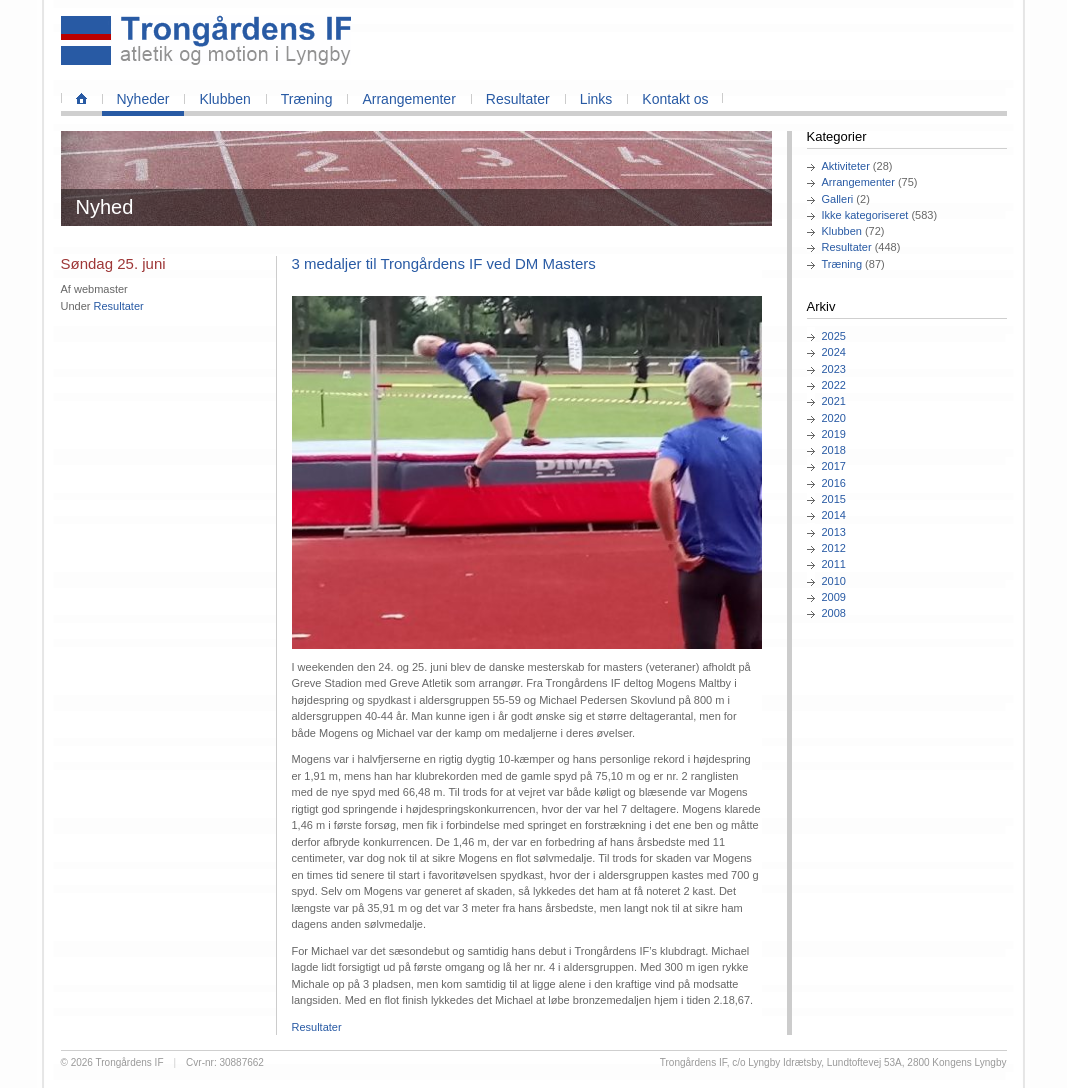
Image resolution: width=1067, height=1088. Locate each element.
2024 (834, 352)
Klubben (224, 99)
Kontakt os (675, 99)
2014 (834, 515)
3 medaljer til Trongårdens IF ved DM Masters (444, 263)
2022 (834, 385)
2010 (834, 581)
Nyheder (143, 99)
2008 (834, 613)
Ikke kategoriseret (865, 215)
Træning (307, 99)
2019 (834, 434)
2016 (834, 483)
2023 (834, 369)
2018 (834, 450)
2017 (834, 466)
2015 (834, 499)
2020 (834, 418)
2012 (834, 548)
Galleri (838, 199)
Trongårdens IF (130, 1062)
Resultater (518, 99)
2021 (834, 401)
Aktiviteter (846, 166)
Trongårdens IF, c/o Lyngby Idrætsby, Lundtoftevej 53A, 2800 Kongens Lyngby (833, 1062)
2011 (834, 564)
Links (596, 99)
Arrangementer (408, 99)
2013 (834, 532)
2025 (834, 336)
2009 (834, 597)
